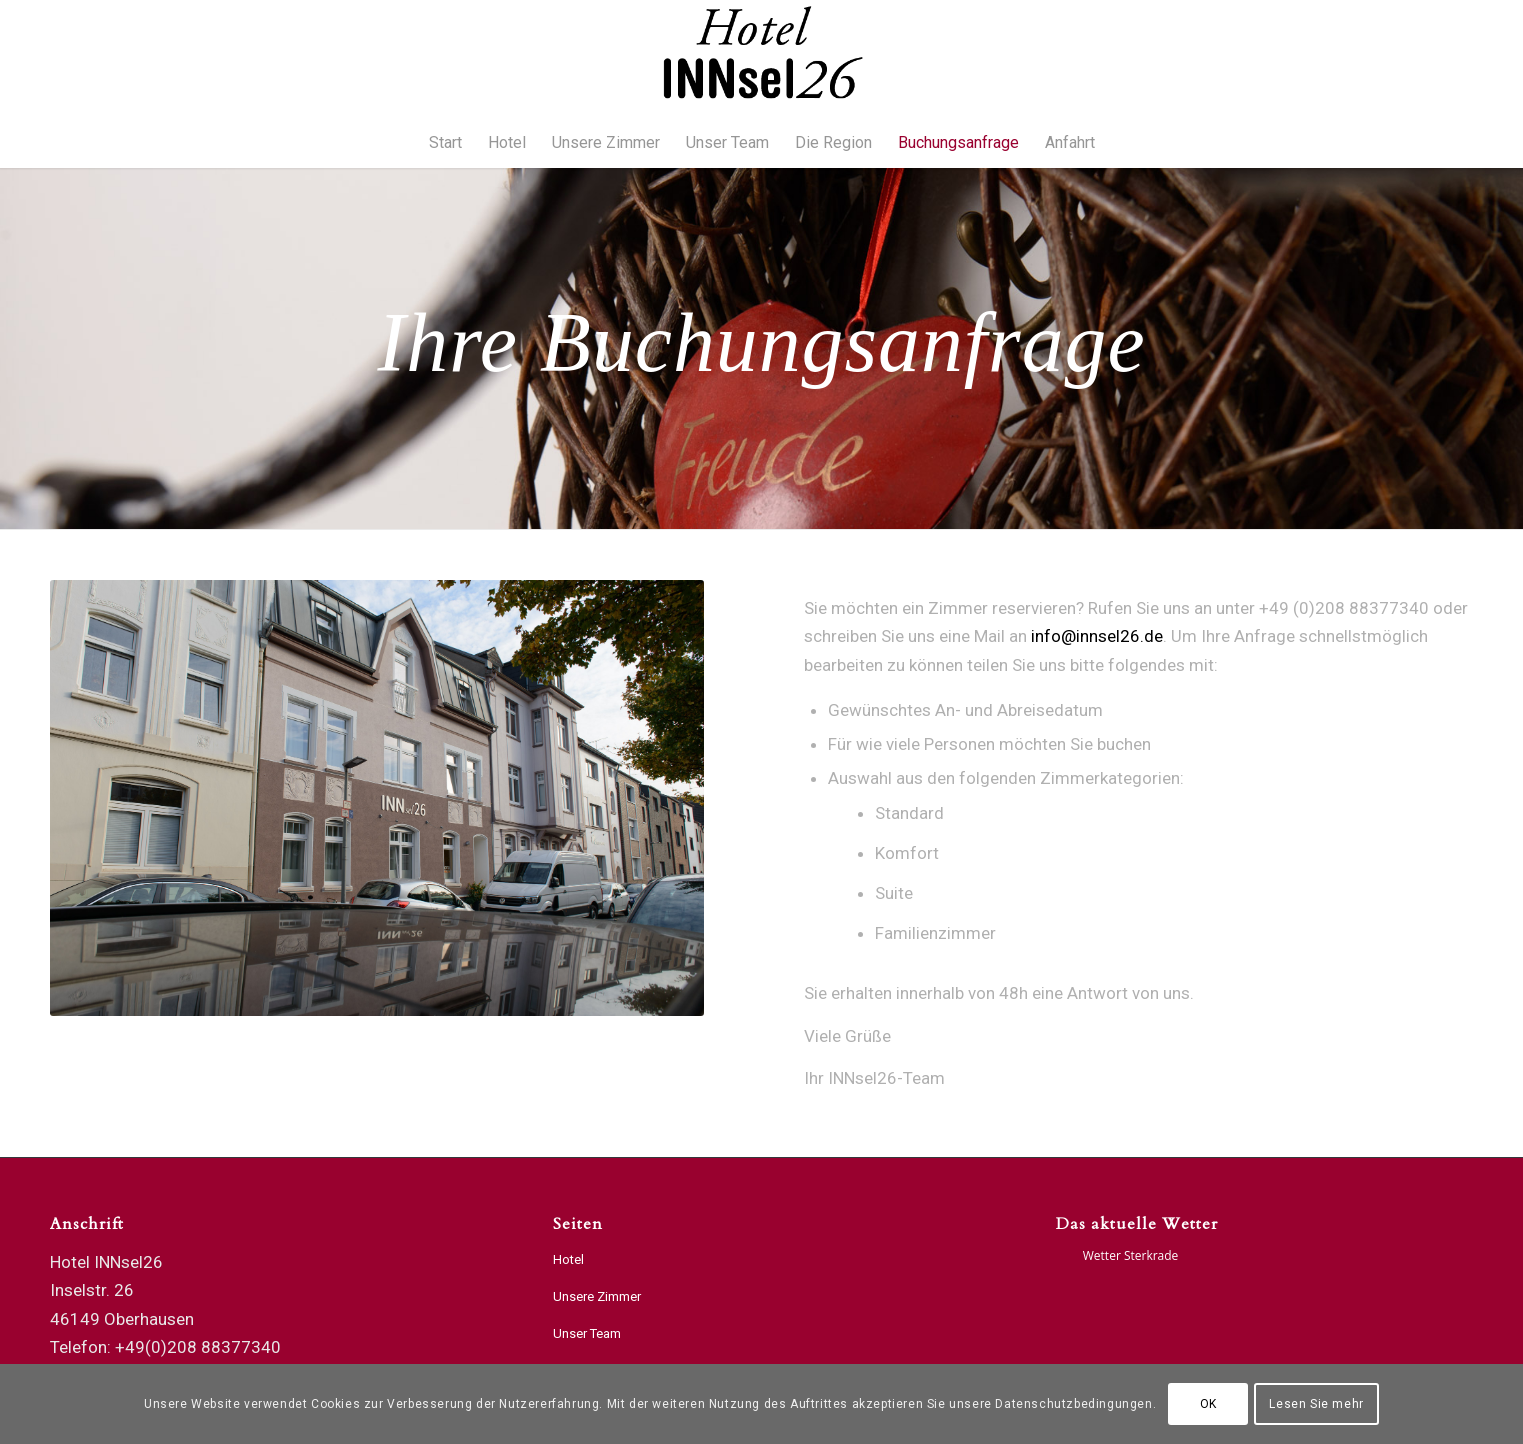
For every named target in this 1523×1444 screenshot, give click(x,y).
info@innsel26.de (1097, 636)
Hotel (568, 1259)
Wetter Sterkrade (1131, 1255)
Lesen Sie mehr (1316, 1404)
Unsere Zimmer (597, 1296)
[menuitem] (445, 143)
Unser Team (587, 1333)
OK (1208, 1404)
